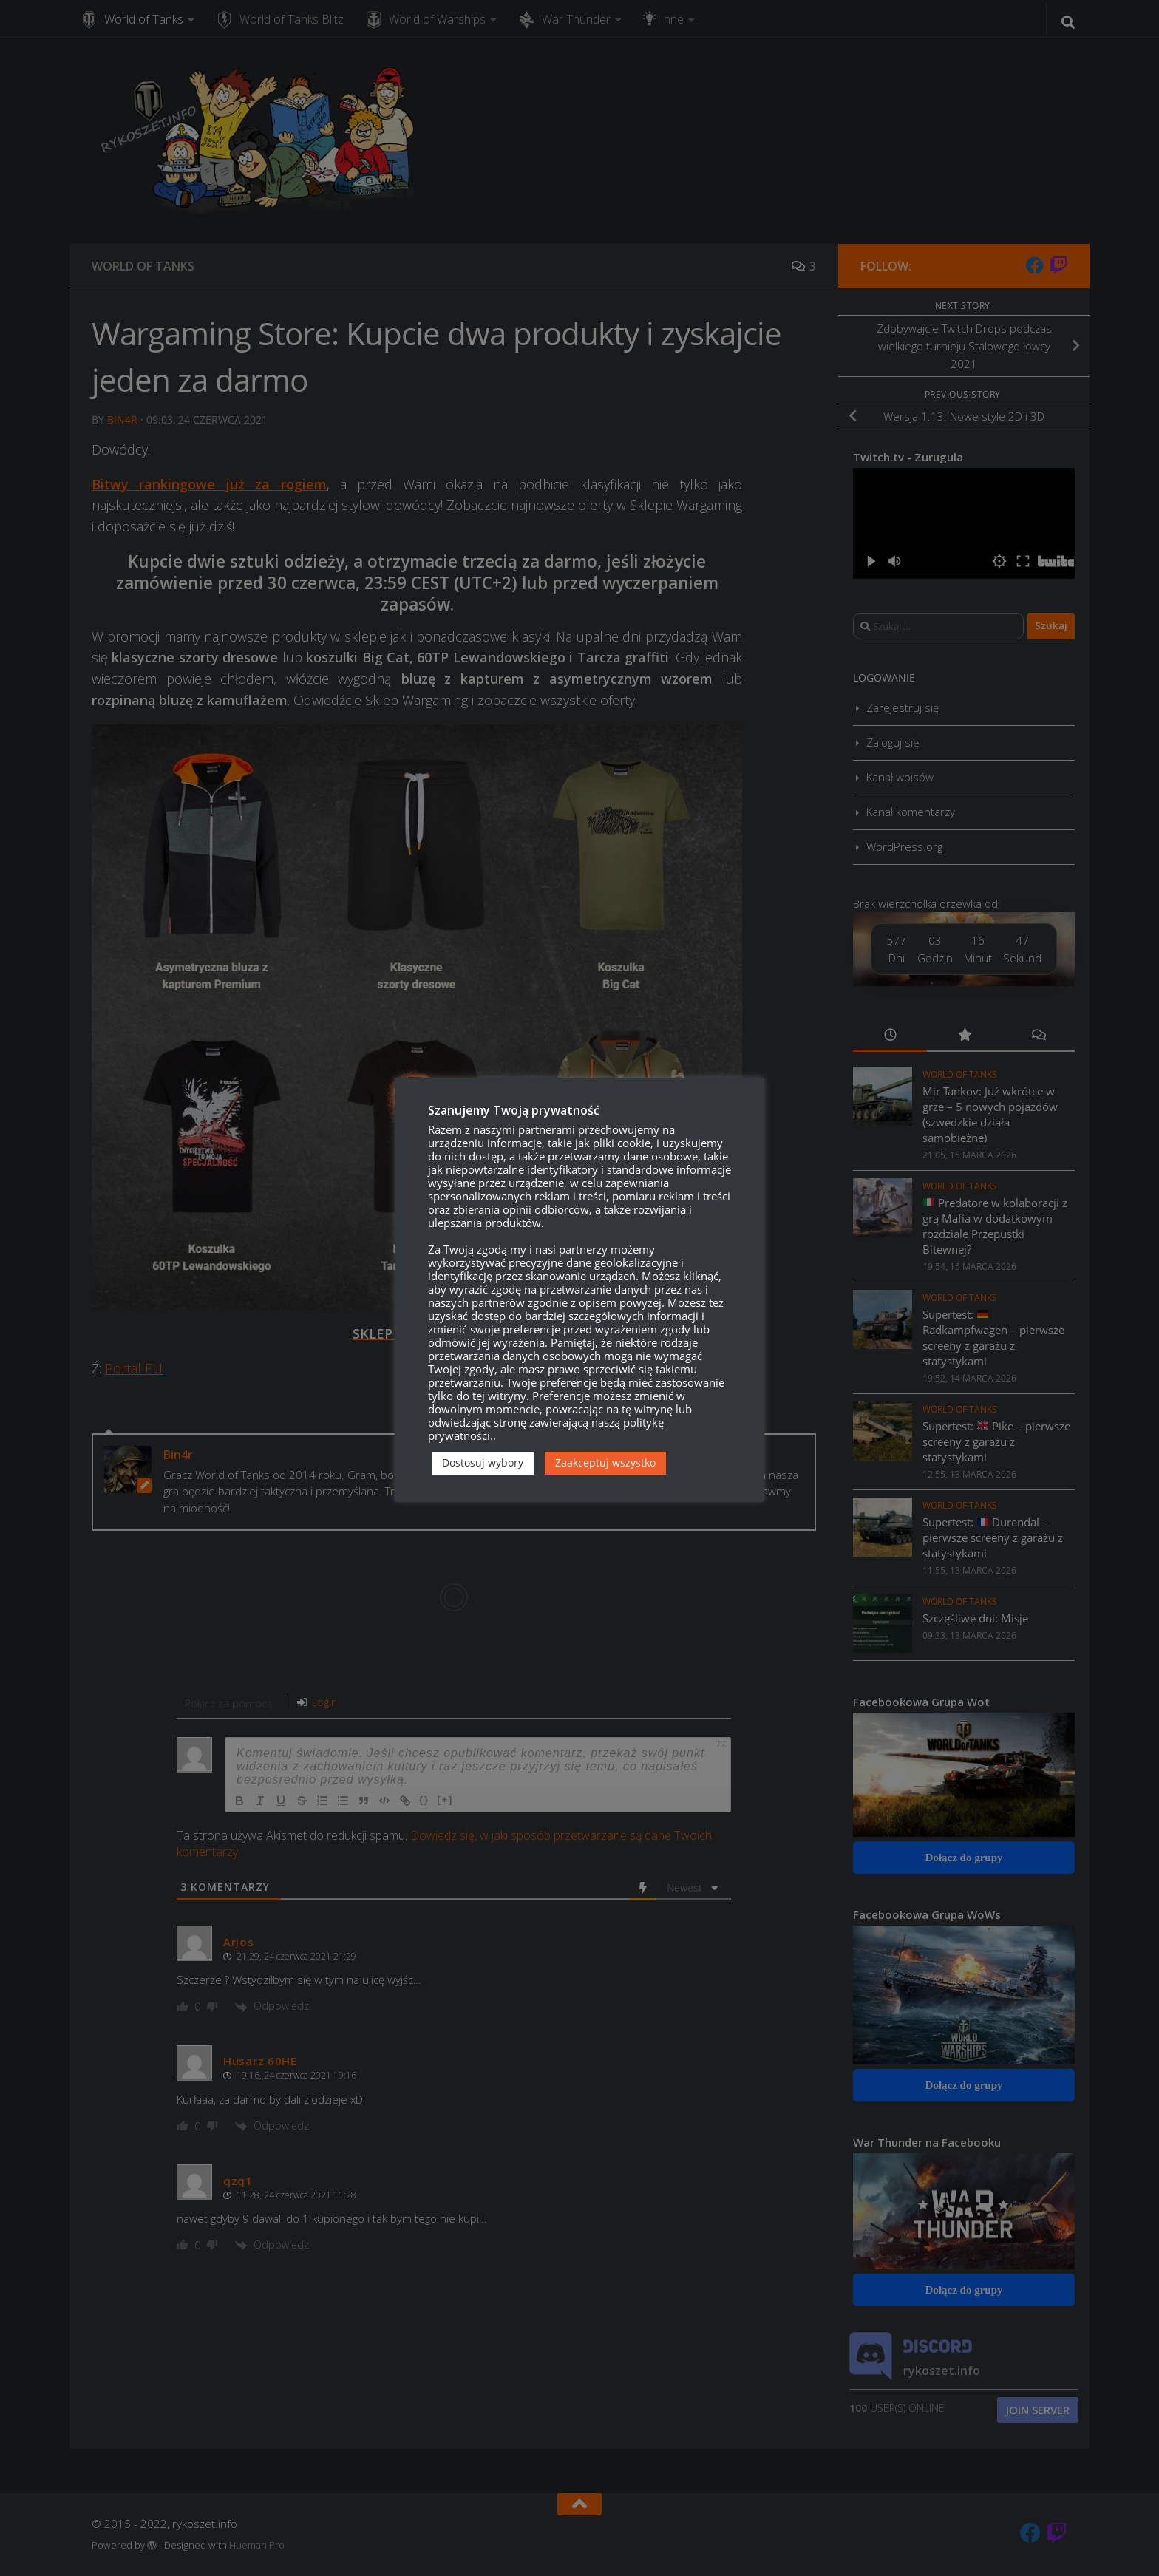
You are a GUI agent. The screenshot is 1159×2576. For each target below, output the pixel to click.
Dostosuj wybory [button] (482, 1462)
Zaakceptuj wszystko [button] (605, 1462)
